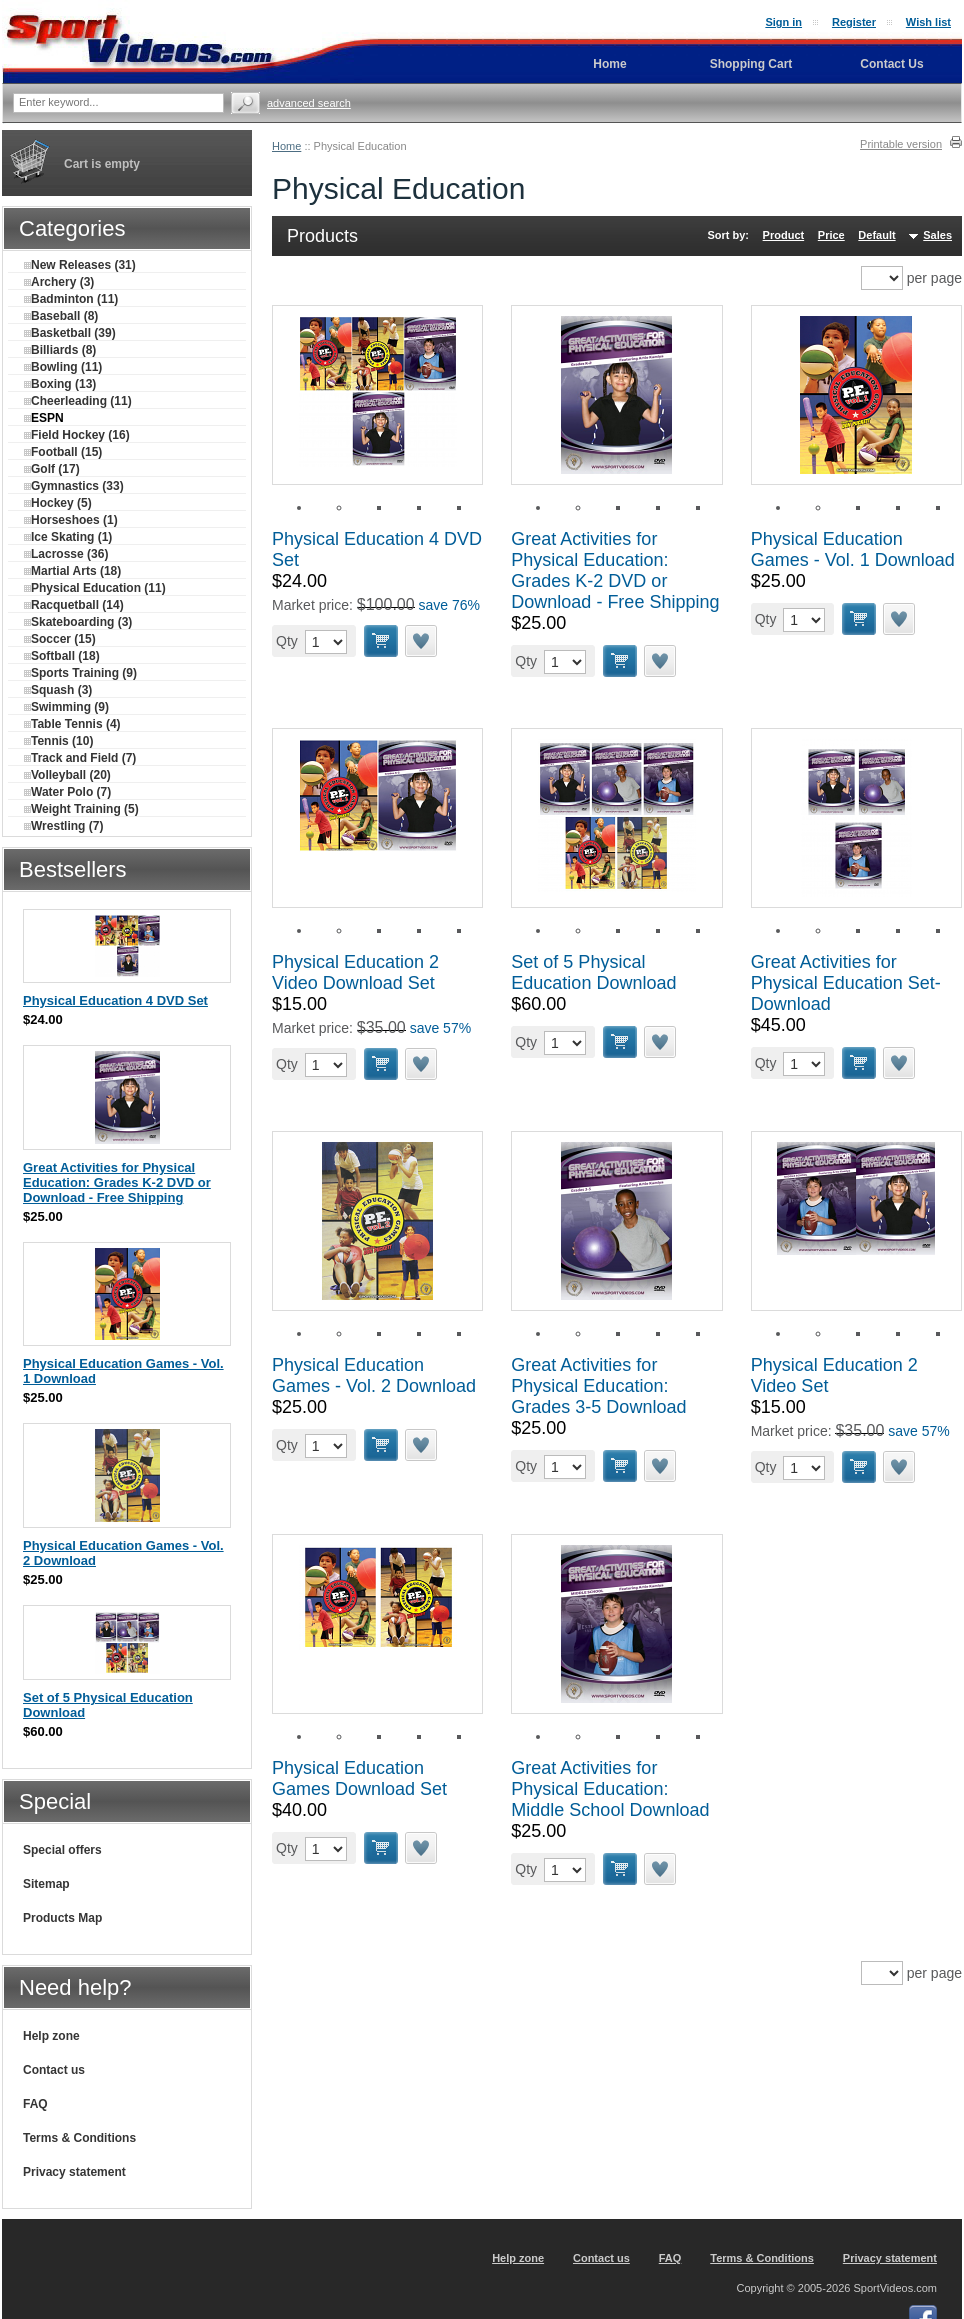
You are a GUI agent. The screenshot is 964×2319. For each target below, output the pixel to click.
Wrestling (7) (63, 826)
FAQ (35, 2104)
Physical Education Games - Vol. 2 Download (374, 1375)
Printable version (901, 144)
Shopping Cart (751, 64)
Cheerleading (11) (78, 401)
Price (831, 235)
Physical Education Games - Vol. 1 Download (853, 549)
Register (854, 22)
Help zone (51, 2036)
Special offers (62, 1850)
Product (784, 235)
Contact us (54, 2070)
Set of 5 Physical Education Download (593, 972)
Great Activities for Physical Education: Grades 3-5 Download (598, 1386)
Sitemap (46, 1884)
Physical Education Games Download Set (359, 1778)
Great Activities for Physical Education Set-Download (846, 983)
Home (286, 146)
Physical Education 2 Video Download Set (355, 972)
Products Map (62, 1918)
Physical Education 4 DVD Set (115, 1000)
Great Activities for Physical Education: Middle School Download (610, 1789)
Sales (937, 235)
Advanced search (309, 103)
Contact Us (891, 64)
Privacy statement (74, 2172)
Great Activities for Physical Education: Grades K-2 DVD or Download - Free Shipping (615, 570)
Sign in (783, 22)
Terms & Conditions (79, 2138)
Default (876, 235)
